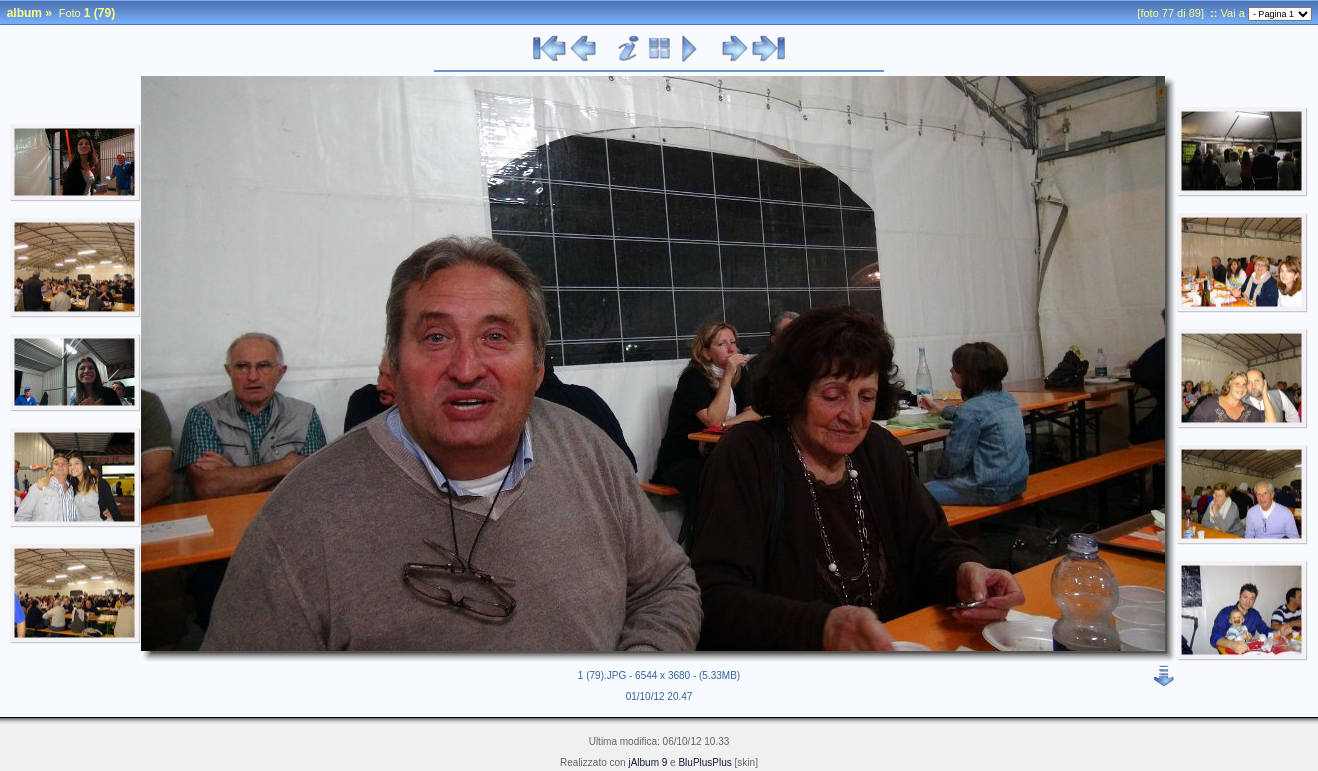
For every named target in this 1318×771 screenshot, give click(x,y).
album (24, 13)
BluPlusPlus (704, 762)
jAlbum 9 (647, 762)
